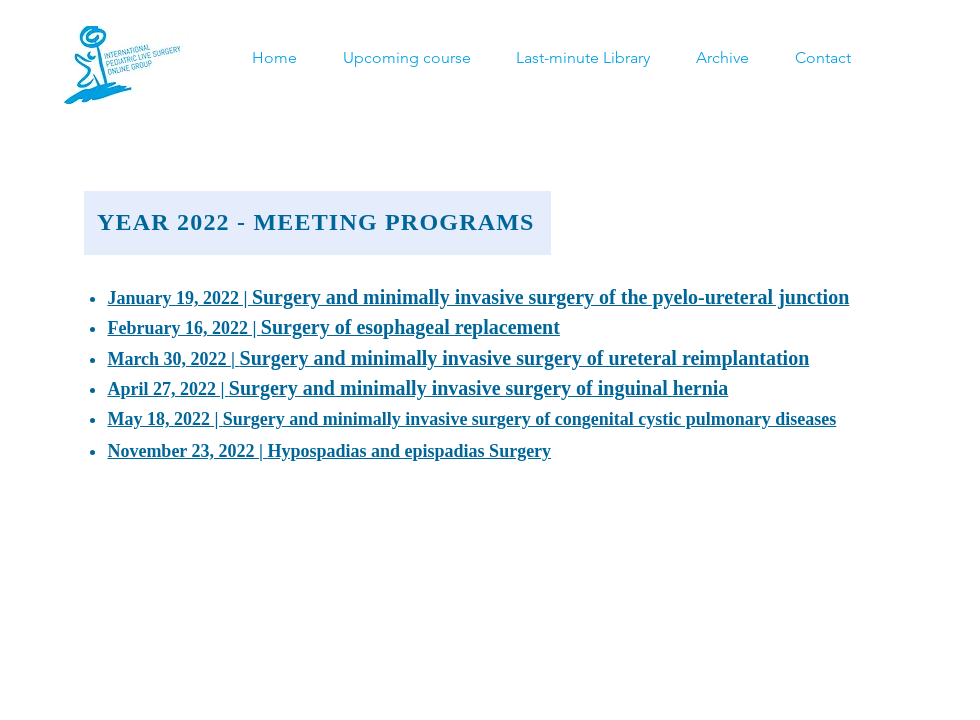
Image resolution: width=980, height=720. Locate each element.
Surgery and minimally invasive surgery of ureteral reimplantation (525, 358)
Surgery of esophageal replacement (410, 327)
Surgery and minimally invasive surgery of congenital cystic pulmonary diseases (530, 419)
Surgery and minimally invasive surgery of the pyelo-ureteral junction (550, 297)
